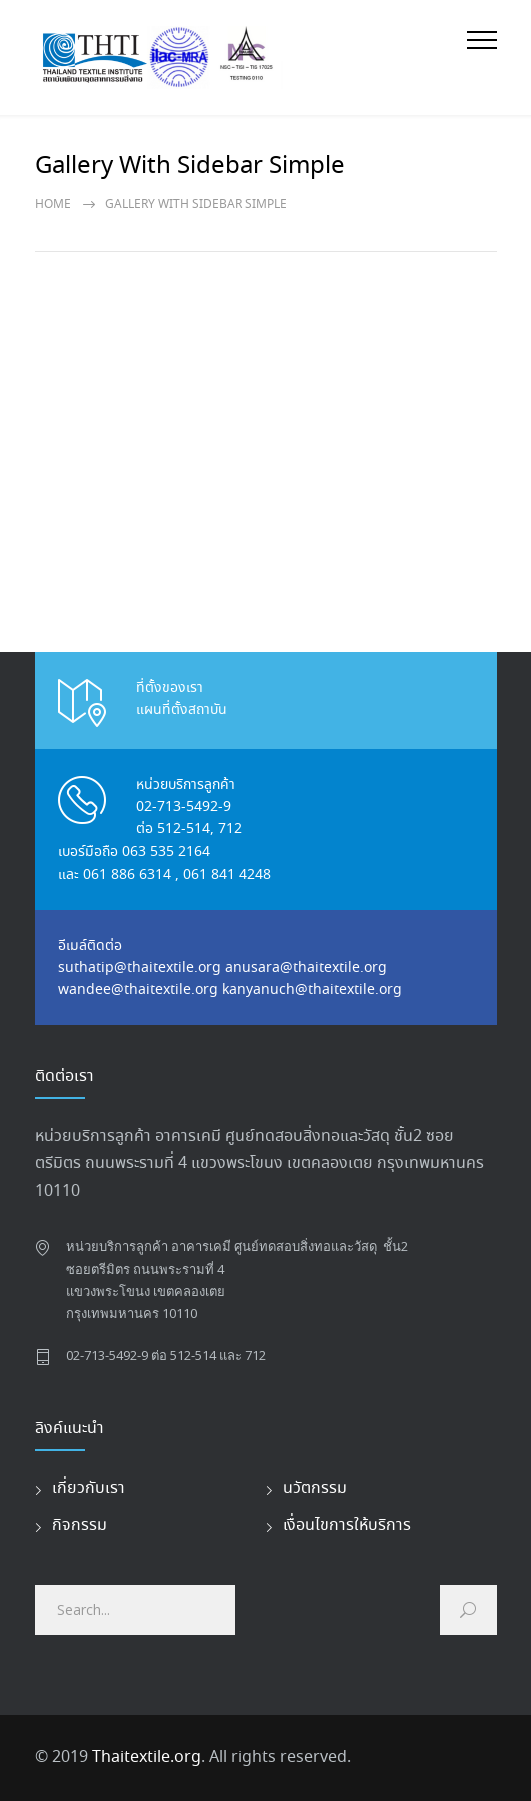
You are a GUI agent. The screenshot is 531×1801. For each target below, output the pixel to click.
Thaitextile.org (146, 1757)
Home (53, 204)
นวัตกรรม (315, 1488)
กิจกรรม (79, 1525)
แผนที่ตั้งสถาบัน (181, 710)
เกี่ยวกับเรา (88, 1488)
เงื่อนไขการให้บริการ (347, 1525)
